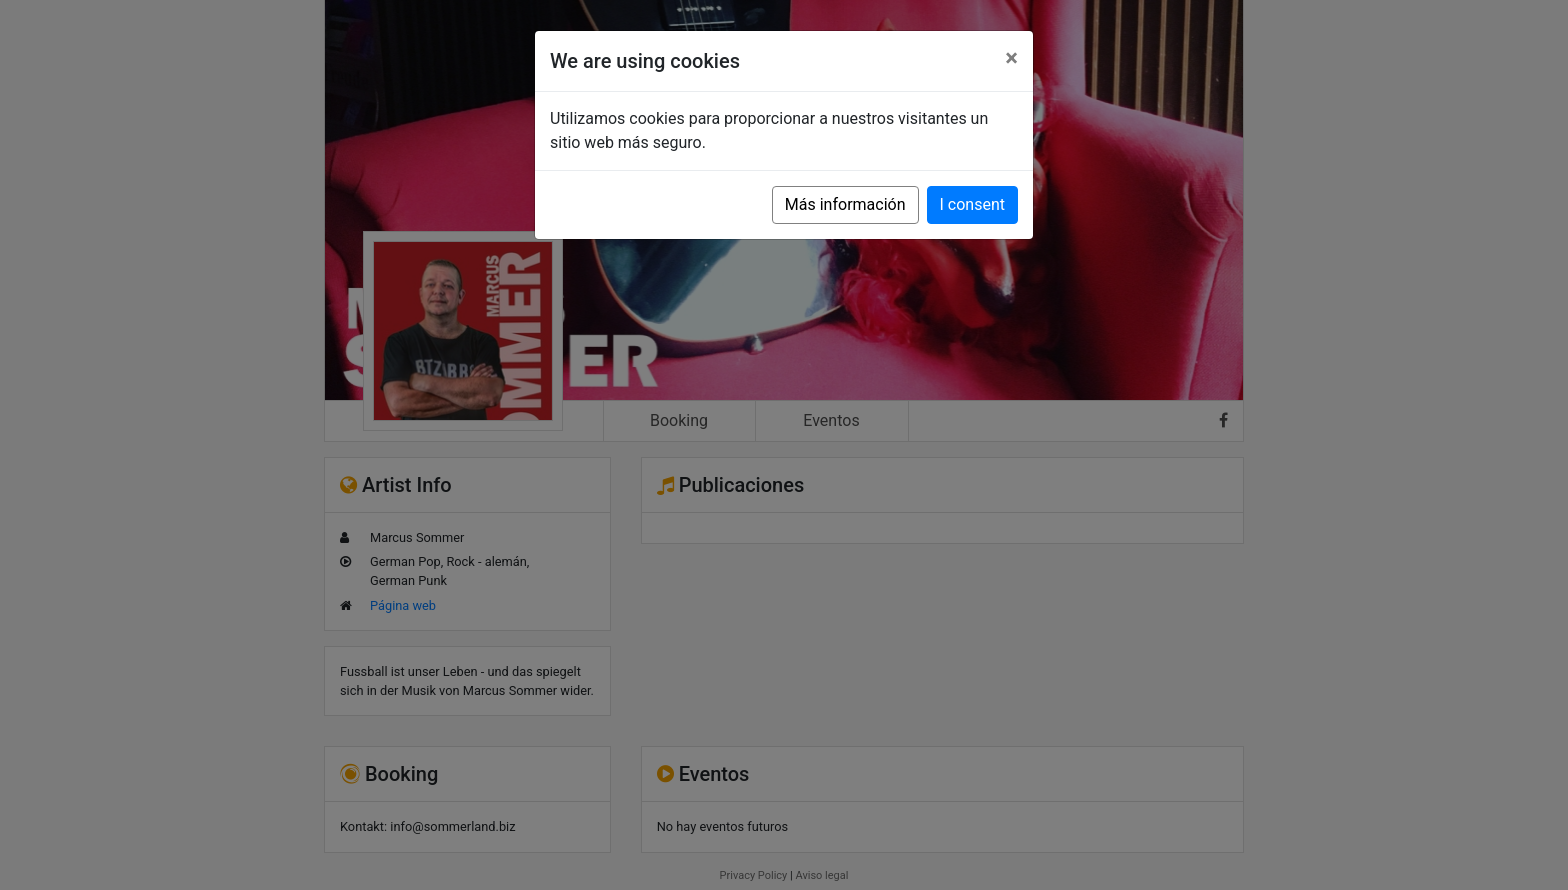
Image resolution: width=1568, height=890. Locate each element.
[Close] (1011, 58)
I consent (972, 204)
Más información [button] (845, 204)
